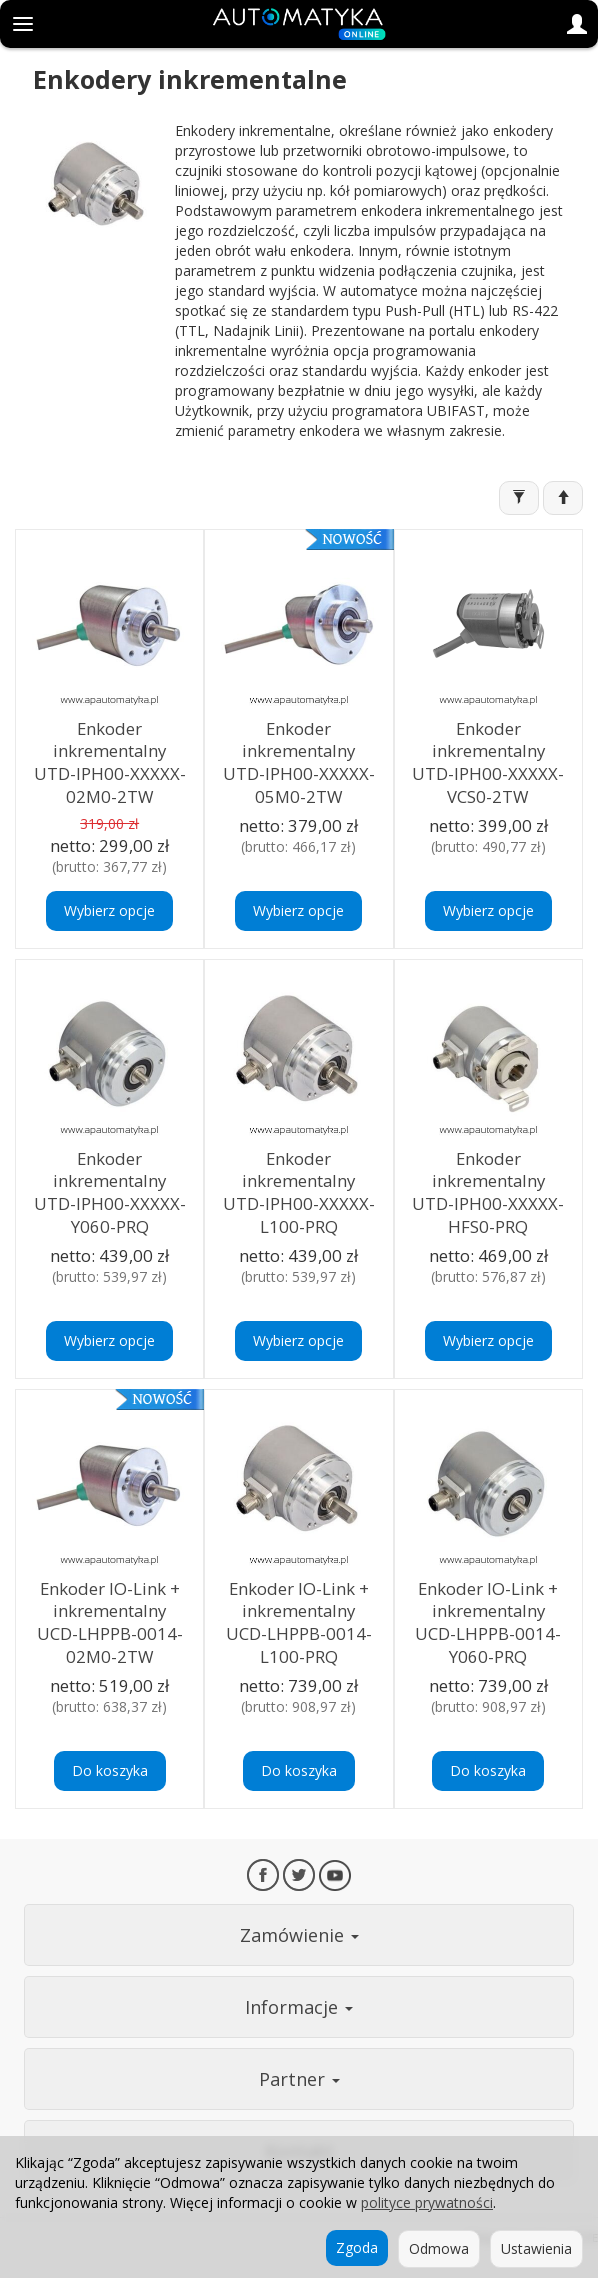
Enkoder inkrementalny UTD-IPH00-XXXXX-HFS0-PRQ (488, 1192)
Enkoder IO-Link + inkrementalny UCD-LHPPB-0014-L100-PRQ (299, 1622)
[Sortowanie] (563, 498)
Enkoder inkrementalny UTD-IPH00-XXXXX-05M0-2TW (299, 762)
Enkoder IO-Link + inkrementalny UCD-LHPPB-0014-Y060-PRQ (488, 1622)
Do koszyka (110, 1770)
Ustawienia (536, 2248)
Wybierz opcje (109, 910)
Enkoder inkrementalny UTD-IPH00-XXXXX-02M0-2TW (110, 762)
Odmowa (439, 2248)
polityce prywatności (427, 2202)
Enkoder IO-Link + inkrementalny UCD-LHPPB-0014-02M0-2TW (110, 1622)
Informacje (299, 2007)
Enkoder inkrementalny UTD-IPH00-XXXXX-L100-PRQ (299, 1192)
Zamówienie (299, 1935)
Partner (299, 2079)
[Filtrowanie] (519, 498)
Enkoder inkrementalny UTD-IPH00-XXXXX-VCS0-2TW (488, 762)
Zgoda (357, 2247)
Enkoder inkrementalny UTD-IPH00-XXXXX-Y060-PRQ (110, 1192)
